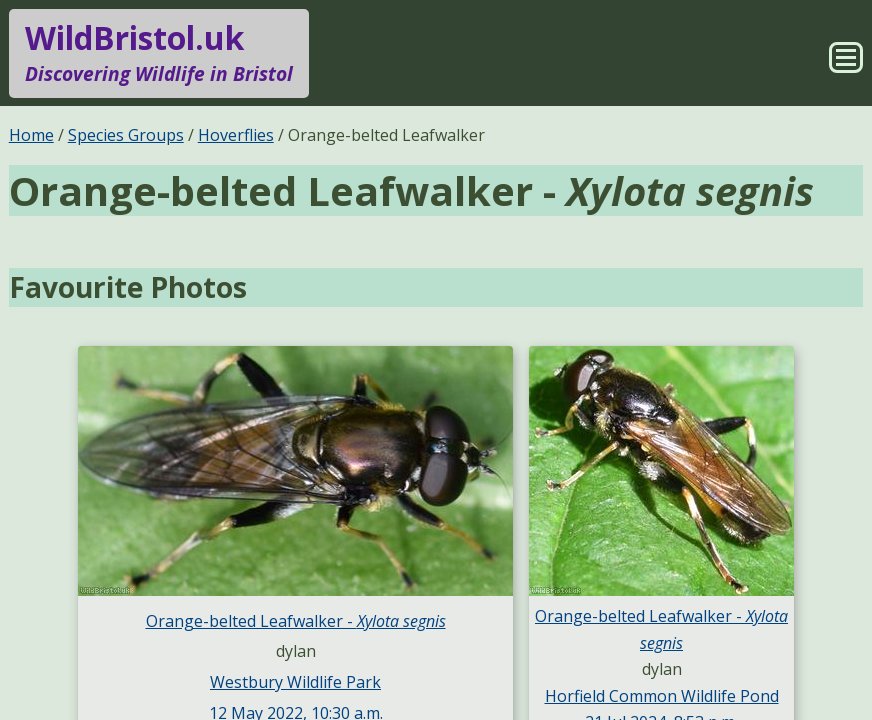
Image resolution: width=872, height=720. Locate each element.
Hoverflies (236, 135)
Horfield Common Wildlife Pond (662, 696)
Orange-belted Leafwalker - (296, 621)
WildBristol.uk (159, 53)
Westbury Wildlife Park (295, 682)
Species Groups (126, 135)
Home (31, 135)
